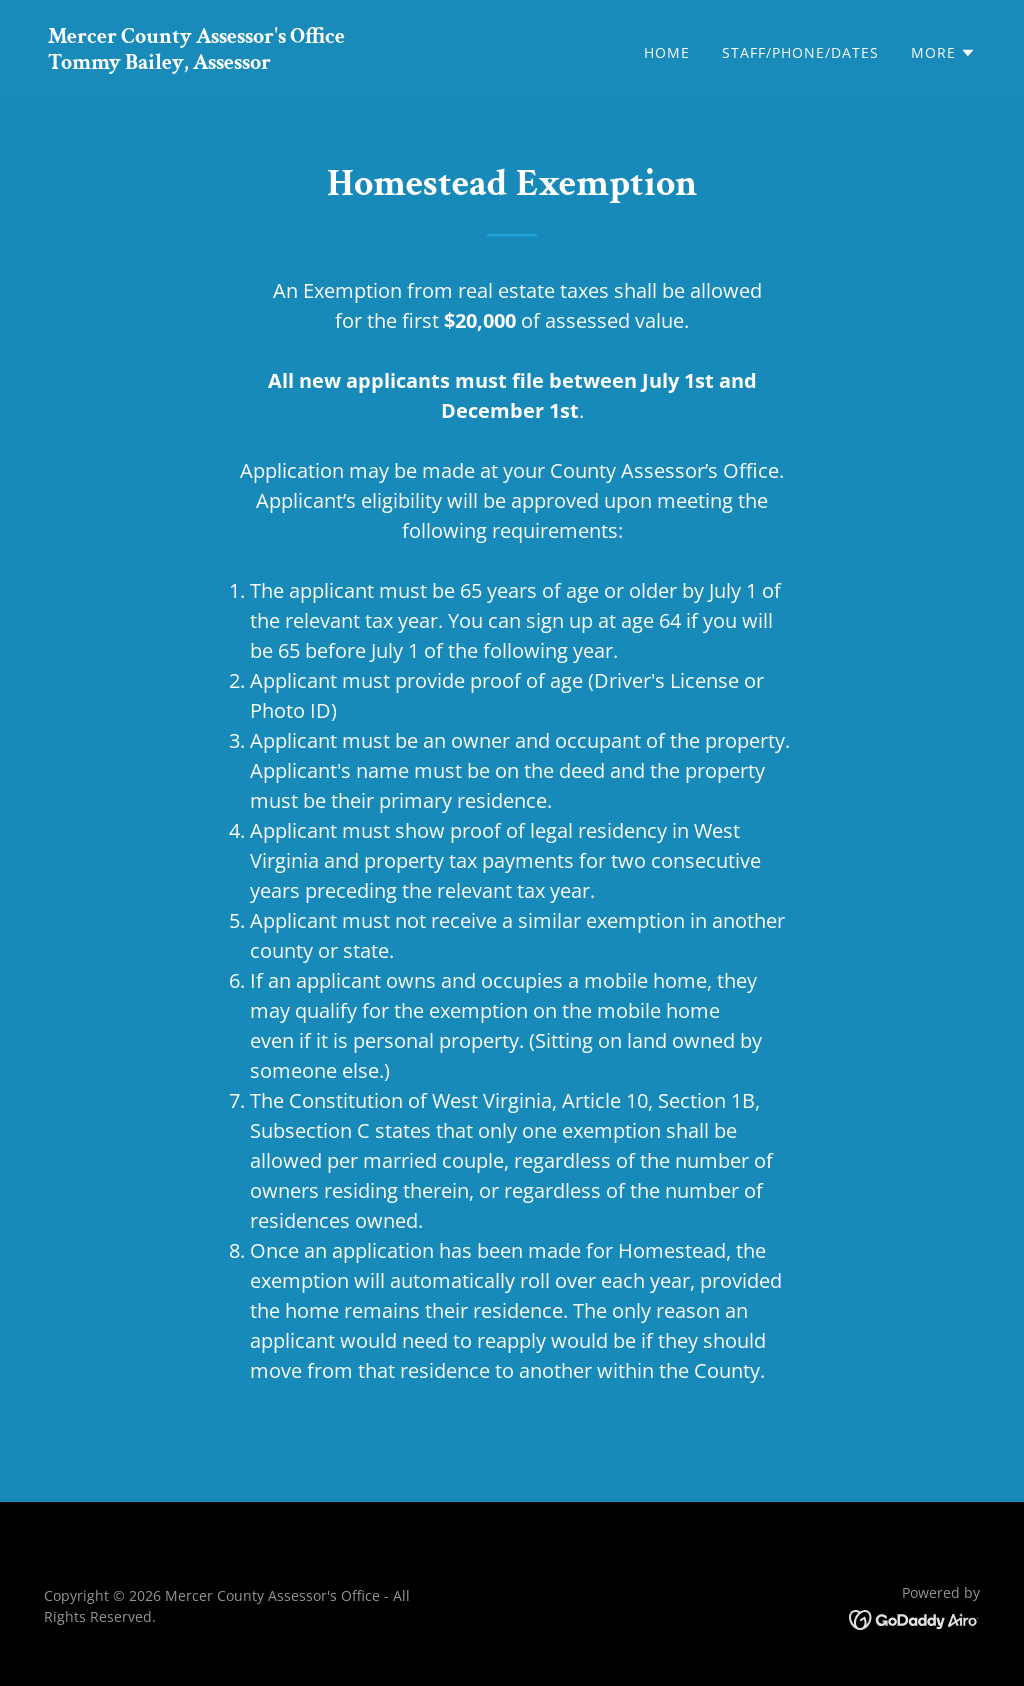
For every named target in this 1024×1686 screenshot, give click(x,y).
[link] (196, 63)
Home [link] (667, 52)
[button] (943, 53)
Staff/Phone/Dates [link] (800, 52)
